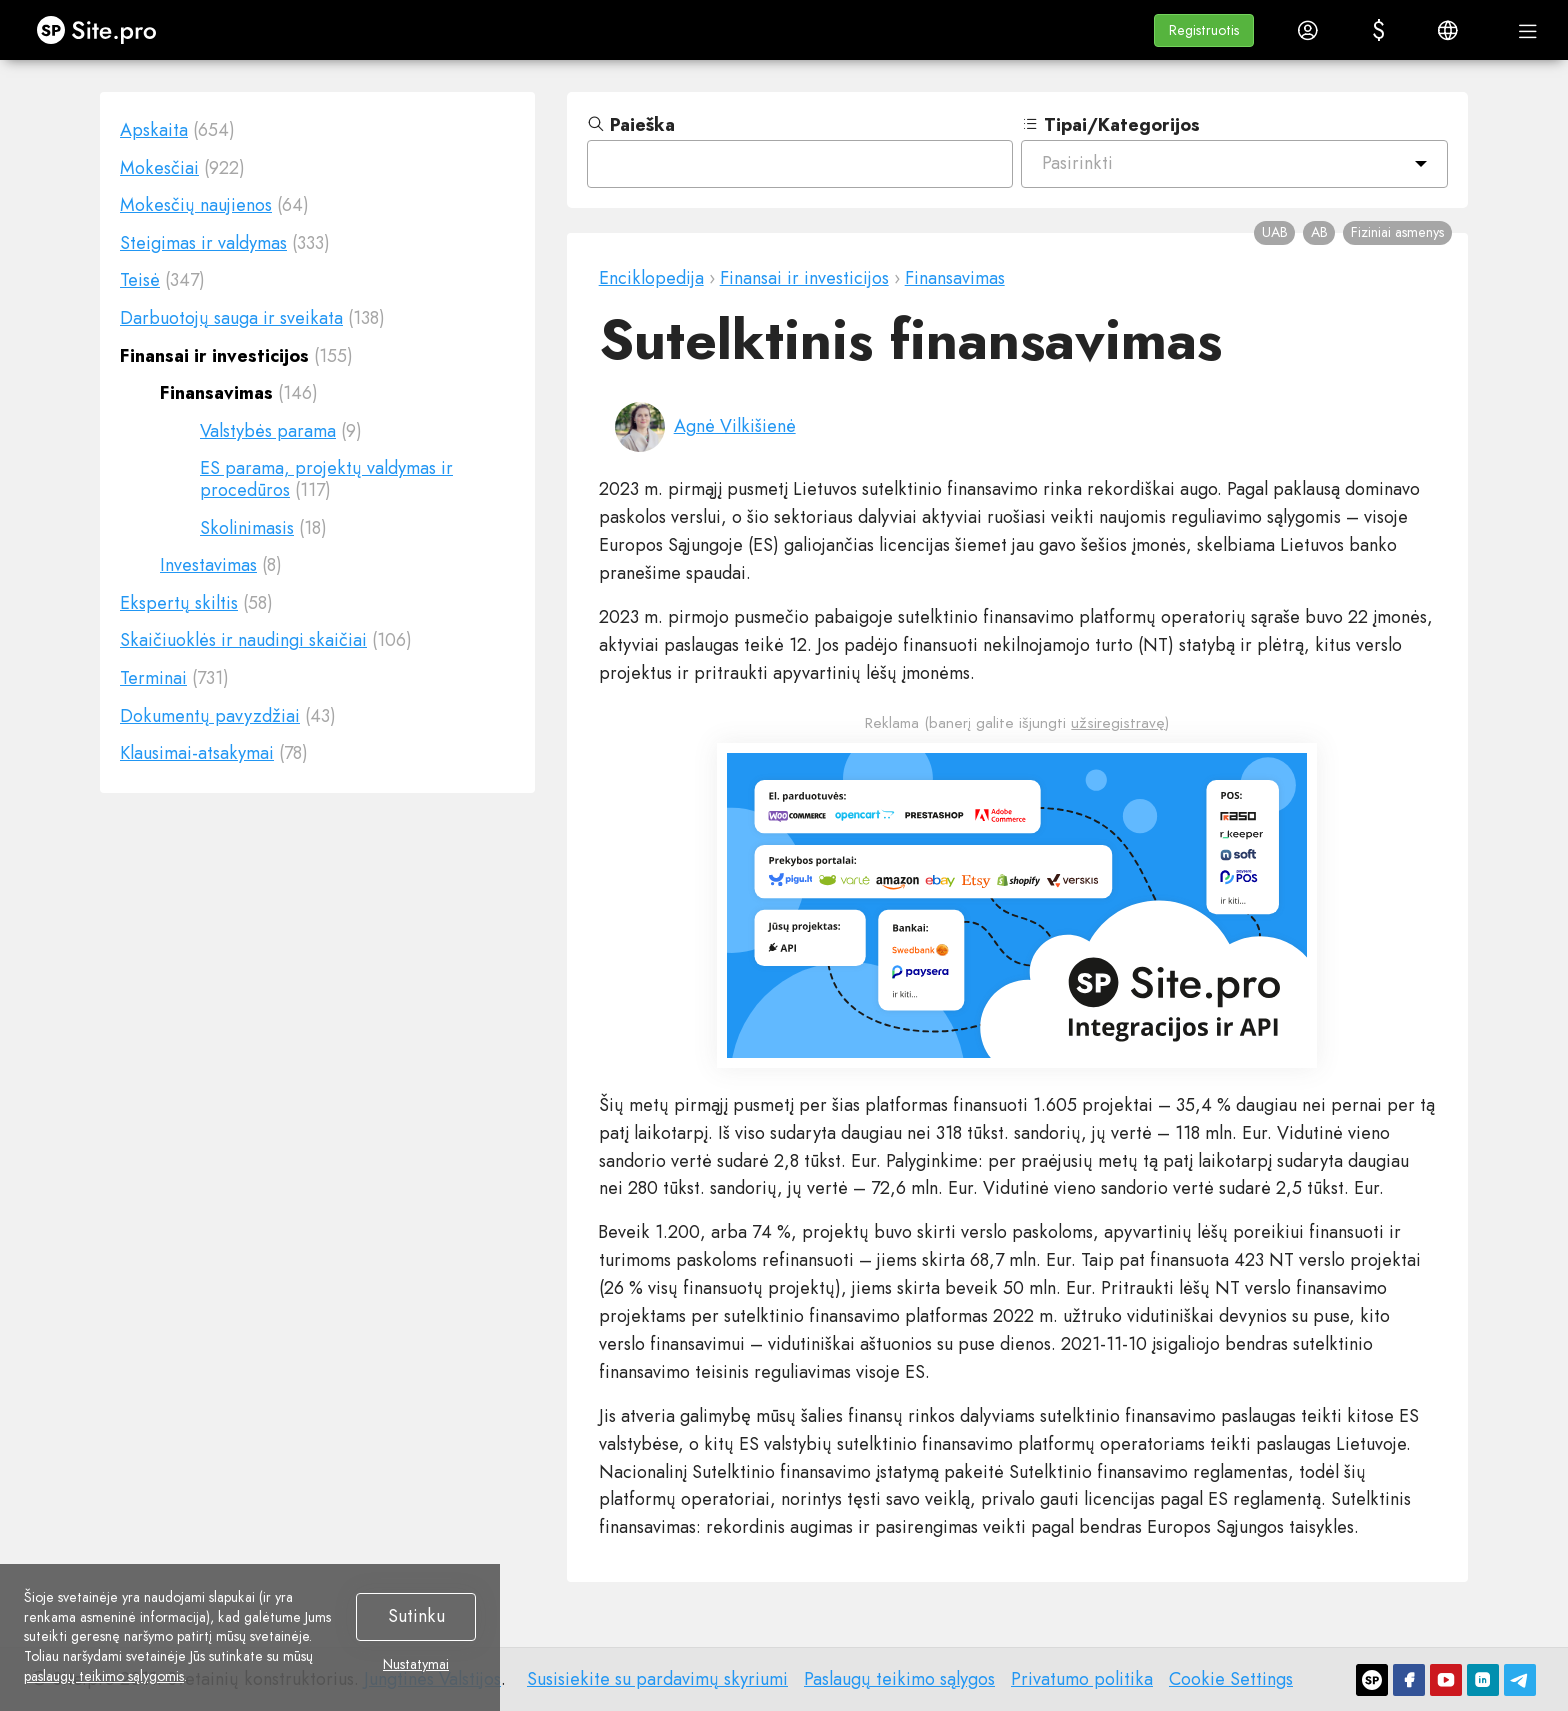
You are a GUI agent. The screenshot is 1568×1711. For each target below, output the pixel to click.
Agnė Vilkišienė (735, 426)
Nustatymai (416, 1665)
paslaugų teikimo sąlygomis (104, 1676)
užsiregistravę (1118, 723)
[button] (1204, 30)
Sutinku (416, 1616)
